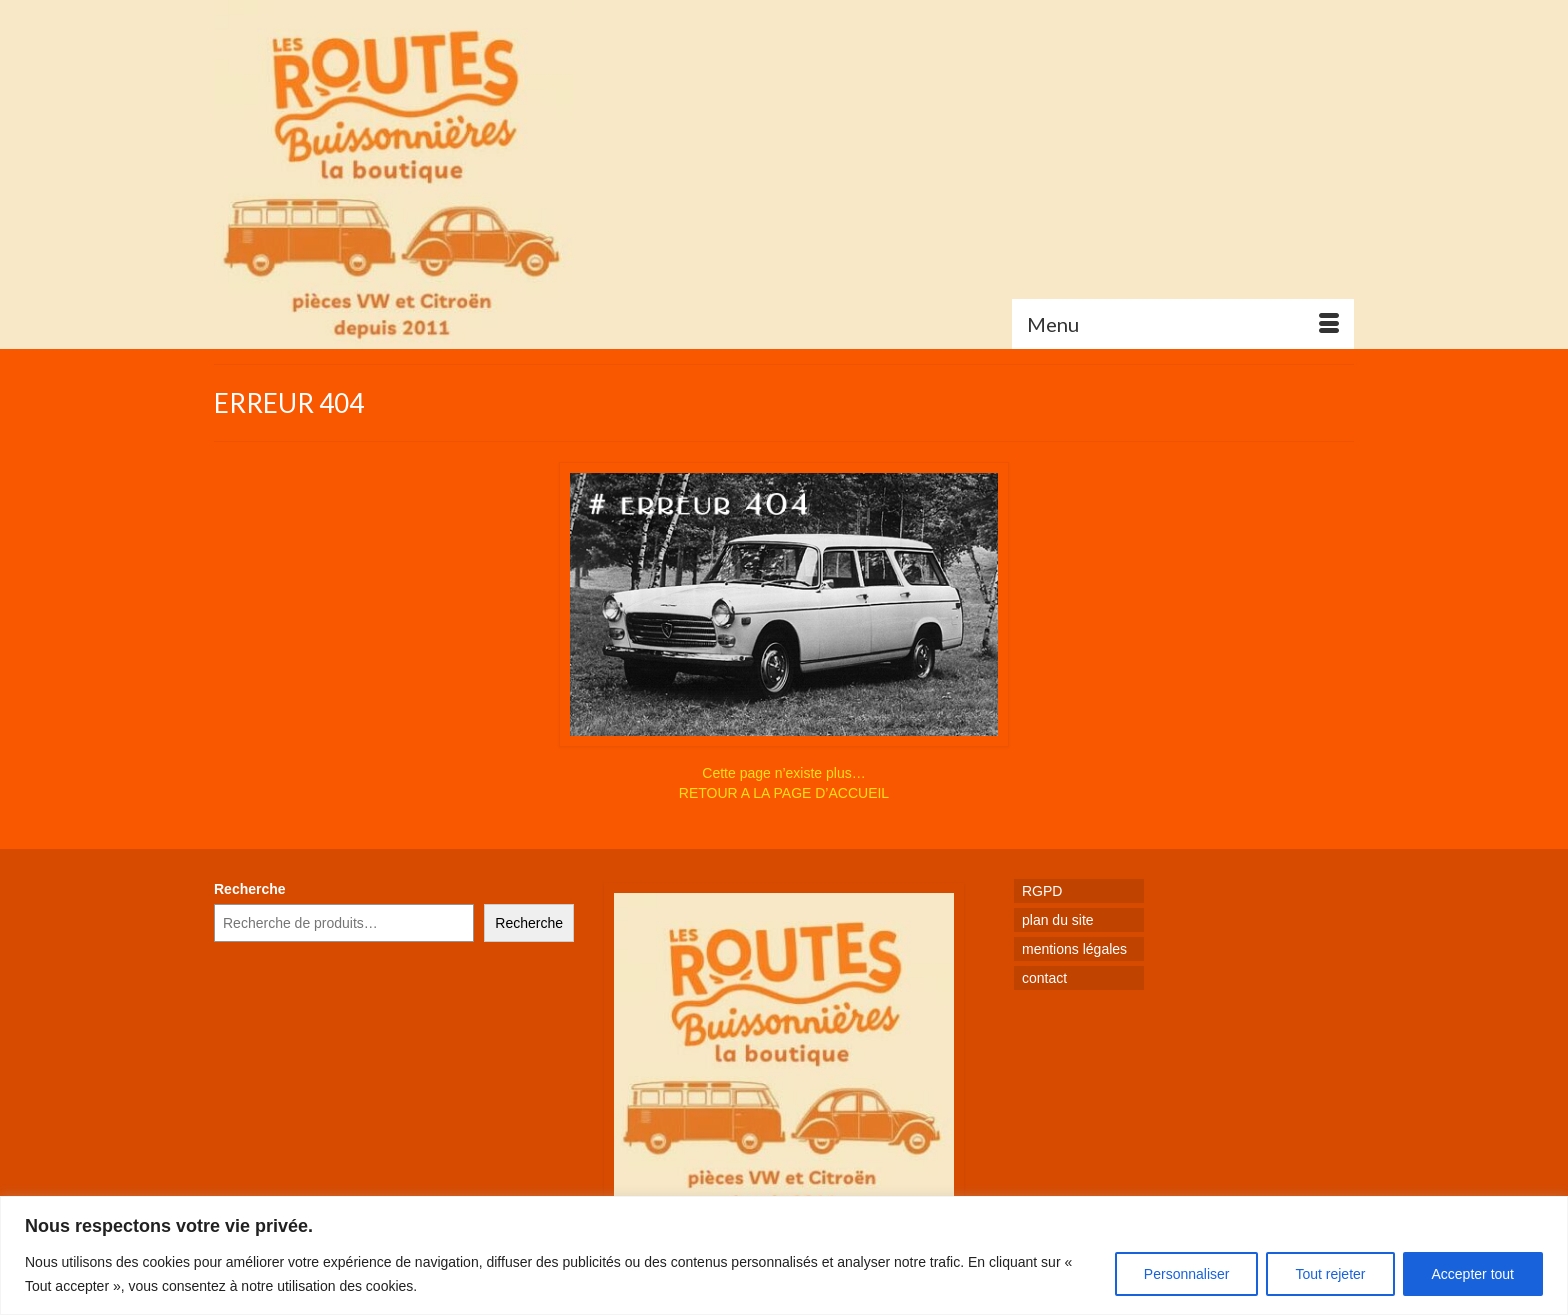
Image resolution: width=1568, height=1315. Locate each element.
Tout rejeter (1330, 1274)
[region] (784, 1255)
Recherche (250, 889)
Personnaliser (1187, 1274)
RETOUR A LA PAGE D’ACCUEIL (784, 793)
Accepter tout (1473, 1274)
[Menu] (1183, 324)
